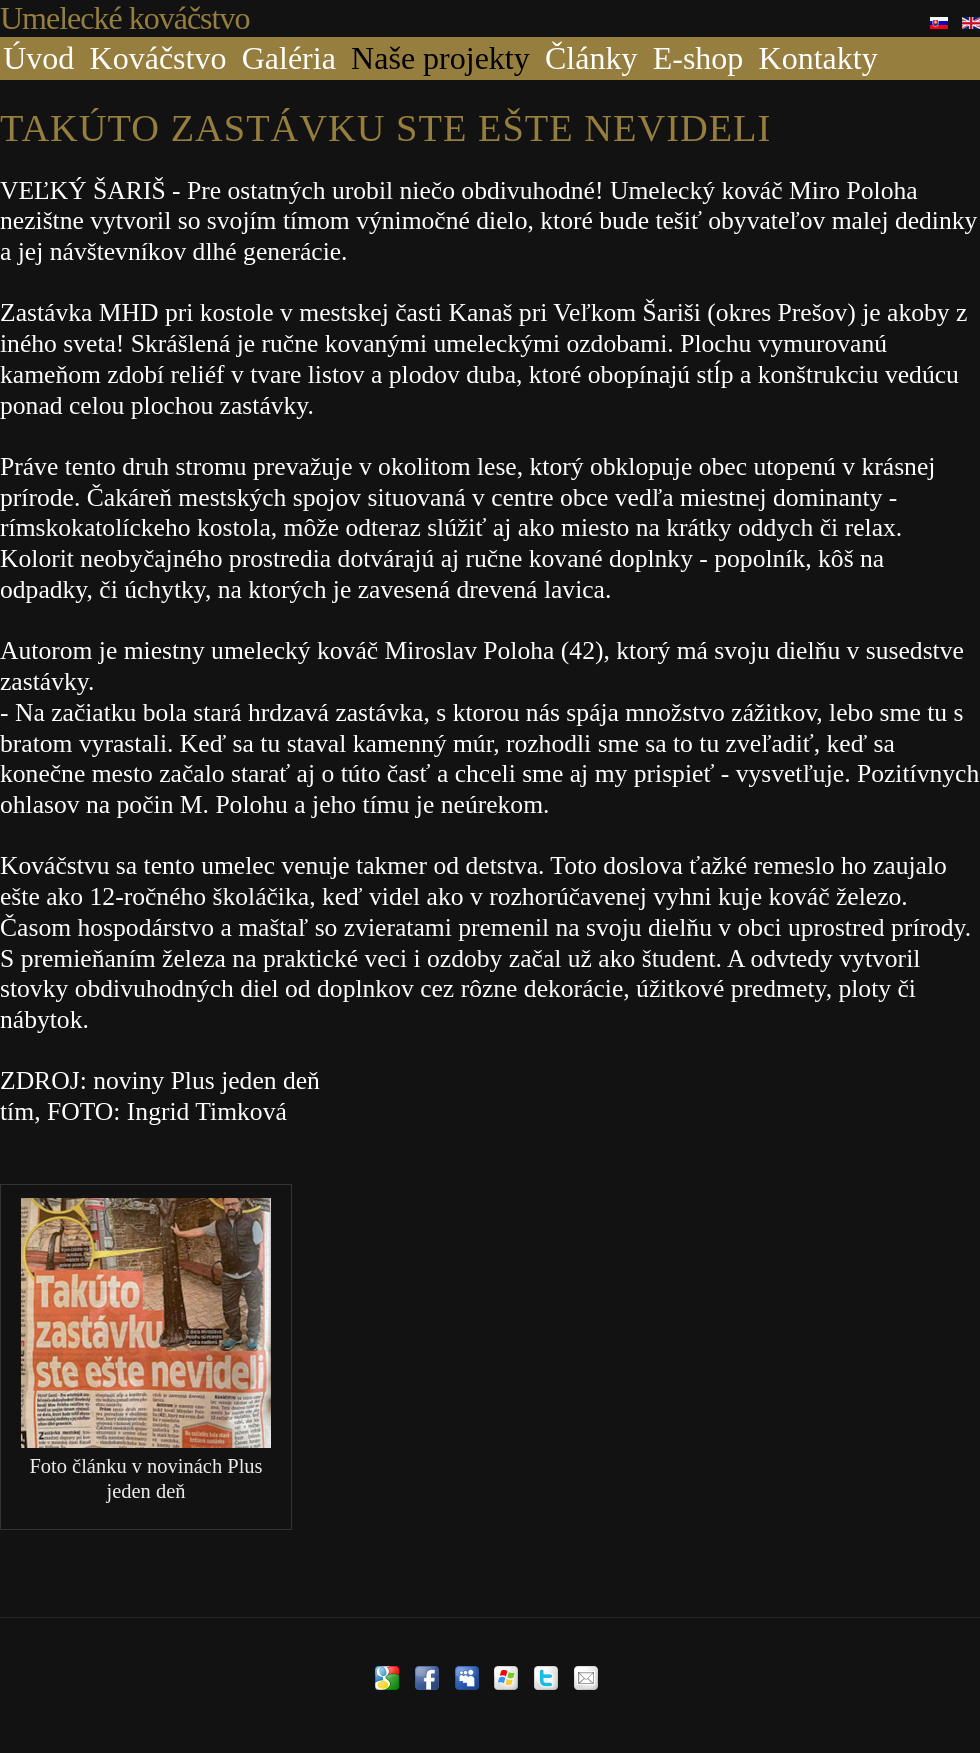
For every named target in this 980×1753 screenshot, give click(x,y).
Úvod (38, 58)
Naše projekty (440, 58)
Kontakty (818, 58)
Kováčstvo (158, 58)
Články (591, 58)
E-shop (698, 58)
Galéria (289, 58)
